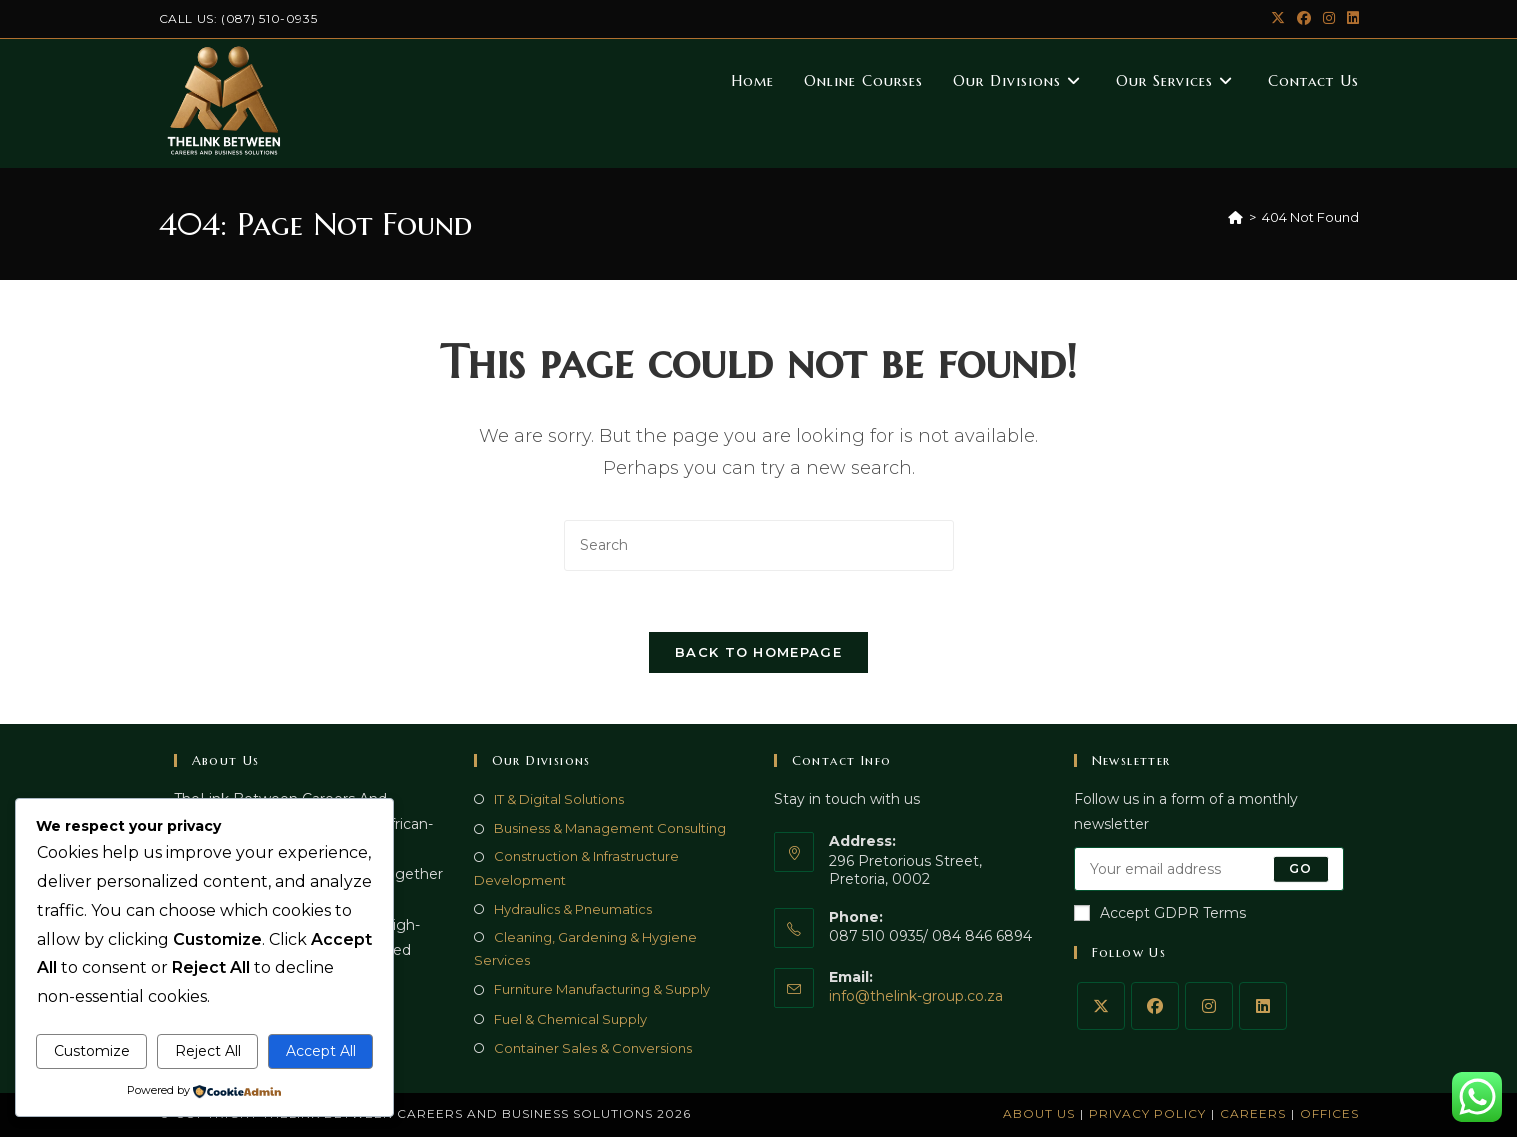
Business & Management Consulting (610, 828)
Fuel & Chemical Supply (570, 1019)
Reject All (208, 1051)
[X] (1101, 1006)
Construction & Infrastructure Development (576, 867)
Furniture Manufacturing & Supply (602, 989)
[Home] (1235, 217)
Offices (1329, 1113)
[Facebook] (1155, 1006)
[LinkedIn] (1263, 1006)
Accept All (321, 1051)
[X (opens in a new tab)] (1278, 19)
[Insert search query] (759, 545)
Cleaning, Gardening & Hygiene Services (585, 948)
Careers (1253, 1113)
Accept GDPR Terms (1160, 913)
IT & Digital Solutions (559, 799)
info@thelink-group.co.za (916, 996)
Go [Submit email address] (1300, 868)
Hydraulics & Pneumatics (573, 909)
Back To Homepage (758, 652)
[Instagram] (1209, 1006)
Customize (92, 1051)
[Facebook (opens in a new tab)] (1304, 19)
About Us (1039, 1113)
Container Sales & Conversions (593, 1048)
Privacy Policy (1147, 1113)
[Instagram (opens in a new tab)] (1329, 19)
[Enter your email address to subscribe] (1209, 869)
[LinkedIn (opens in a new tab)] (1350, 19)
